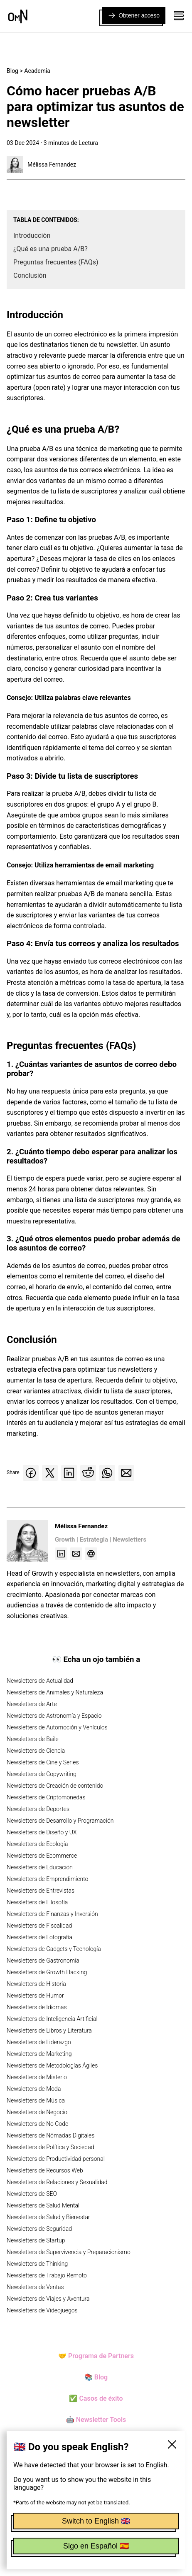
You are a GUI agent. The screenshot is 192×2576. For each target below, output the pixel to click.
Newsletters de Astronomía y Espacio (54, 1715)
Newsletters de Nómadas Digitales (50, 2135)
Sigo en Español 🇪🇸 (96, 2546)
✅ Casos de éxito (96, 2398)
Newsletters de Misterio (37, 2077)
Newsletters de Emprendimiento (47, 1879)
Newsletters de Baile (33, 1739)
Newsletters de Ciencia (36, 1750)
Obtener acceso (134, 15)
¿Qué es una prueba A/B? (50, 249)
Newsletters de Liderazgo (39, 2042)
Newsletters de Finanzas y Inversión (52, 1914)
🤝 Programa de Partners (96, 2356)
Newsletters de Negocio (37, 2112)
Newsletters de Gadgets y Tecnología (54, 1949)
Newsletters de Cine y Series (43, 1762)
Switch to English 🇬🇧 (96, 2521)
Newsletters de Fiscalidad (39, 1925)
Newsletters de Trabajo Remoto (47, 2275)
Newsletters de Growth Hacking (47, 1972)
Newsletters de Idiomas (37, 2007)
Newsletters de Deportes (38, 1809)
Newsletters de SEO (32, 2193)
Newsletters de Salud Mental (43, 2205)
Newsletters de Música (36, 2100)
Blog (12, 70)
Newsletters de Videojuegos (42, 2310)
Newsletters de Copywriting (41, 1774)
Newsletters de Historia (36, 1984)
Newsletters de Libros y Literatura (49, 2030)
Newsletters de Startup (36, 2240)
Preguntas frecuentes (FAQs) (55, 262)
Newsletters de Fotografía (39, 1937)
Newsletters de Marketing (39, 2053)
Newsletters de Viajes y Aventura (48, 2298)
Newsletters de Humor (35, 1995)
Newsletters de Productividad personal (56, 2158)
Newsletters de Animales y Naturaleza (55, 1692)
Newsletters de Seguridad (39, 2228)
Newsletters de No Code (37, 2123)
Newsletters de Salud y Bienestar (48, 2217)
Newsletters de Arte (32, 1704)
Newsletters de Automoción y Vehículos (57, 1727)
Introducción (31, 235)
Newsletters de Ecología (37, 1844)
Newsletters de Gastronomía (43, 1960)
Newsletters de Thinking (37, 2263)
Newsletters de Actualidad (40, 1680)
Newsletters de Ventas (35, 2287)
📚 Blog (96, 2377)
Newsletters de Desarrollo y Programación (60, 1820)
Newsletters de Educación (40, 1867)
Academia (37, 70)
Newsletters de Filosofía (37, 1902)
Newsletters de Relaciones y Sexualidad (57, 2182)
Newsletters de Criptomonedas (46, 1797)
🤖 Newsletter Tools (96, 2420)
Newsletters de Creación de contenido (55, 1785)
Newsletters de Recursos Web (45, 2170)
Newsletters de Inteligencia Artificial (52, 2018)
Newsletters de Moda (34, 2088)
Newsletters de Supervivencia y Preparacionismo (68, 2252)
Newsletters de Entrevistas (40, 1890)
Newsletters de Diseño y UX (42, 1832)
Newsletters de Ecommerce (42, 1855)
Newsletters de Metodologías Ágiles (52, 2065)
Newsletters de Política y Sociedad (50, 2147)
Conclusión (30, 275)
